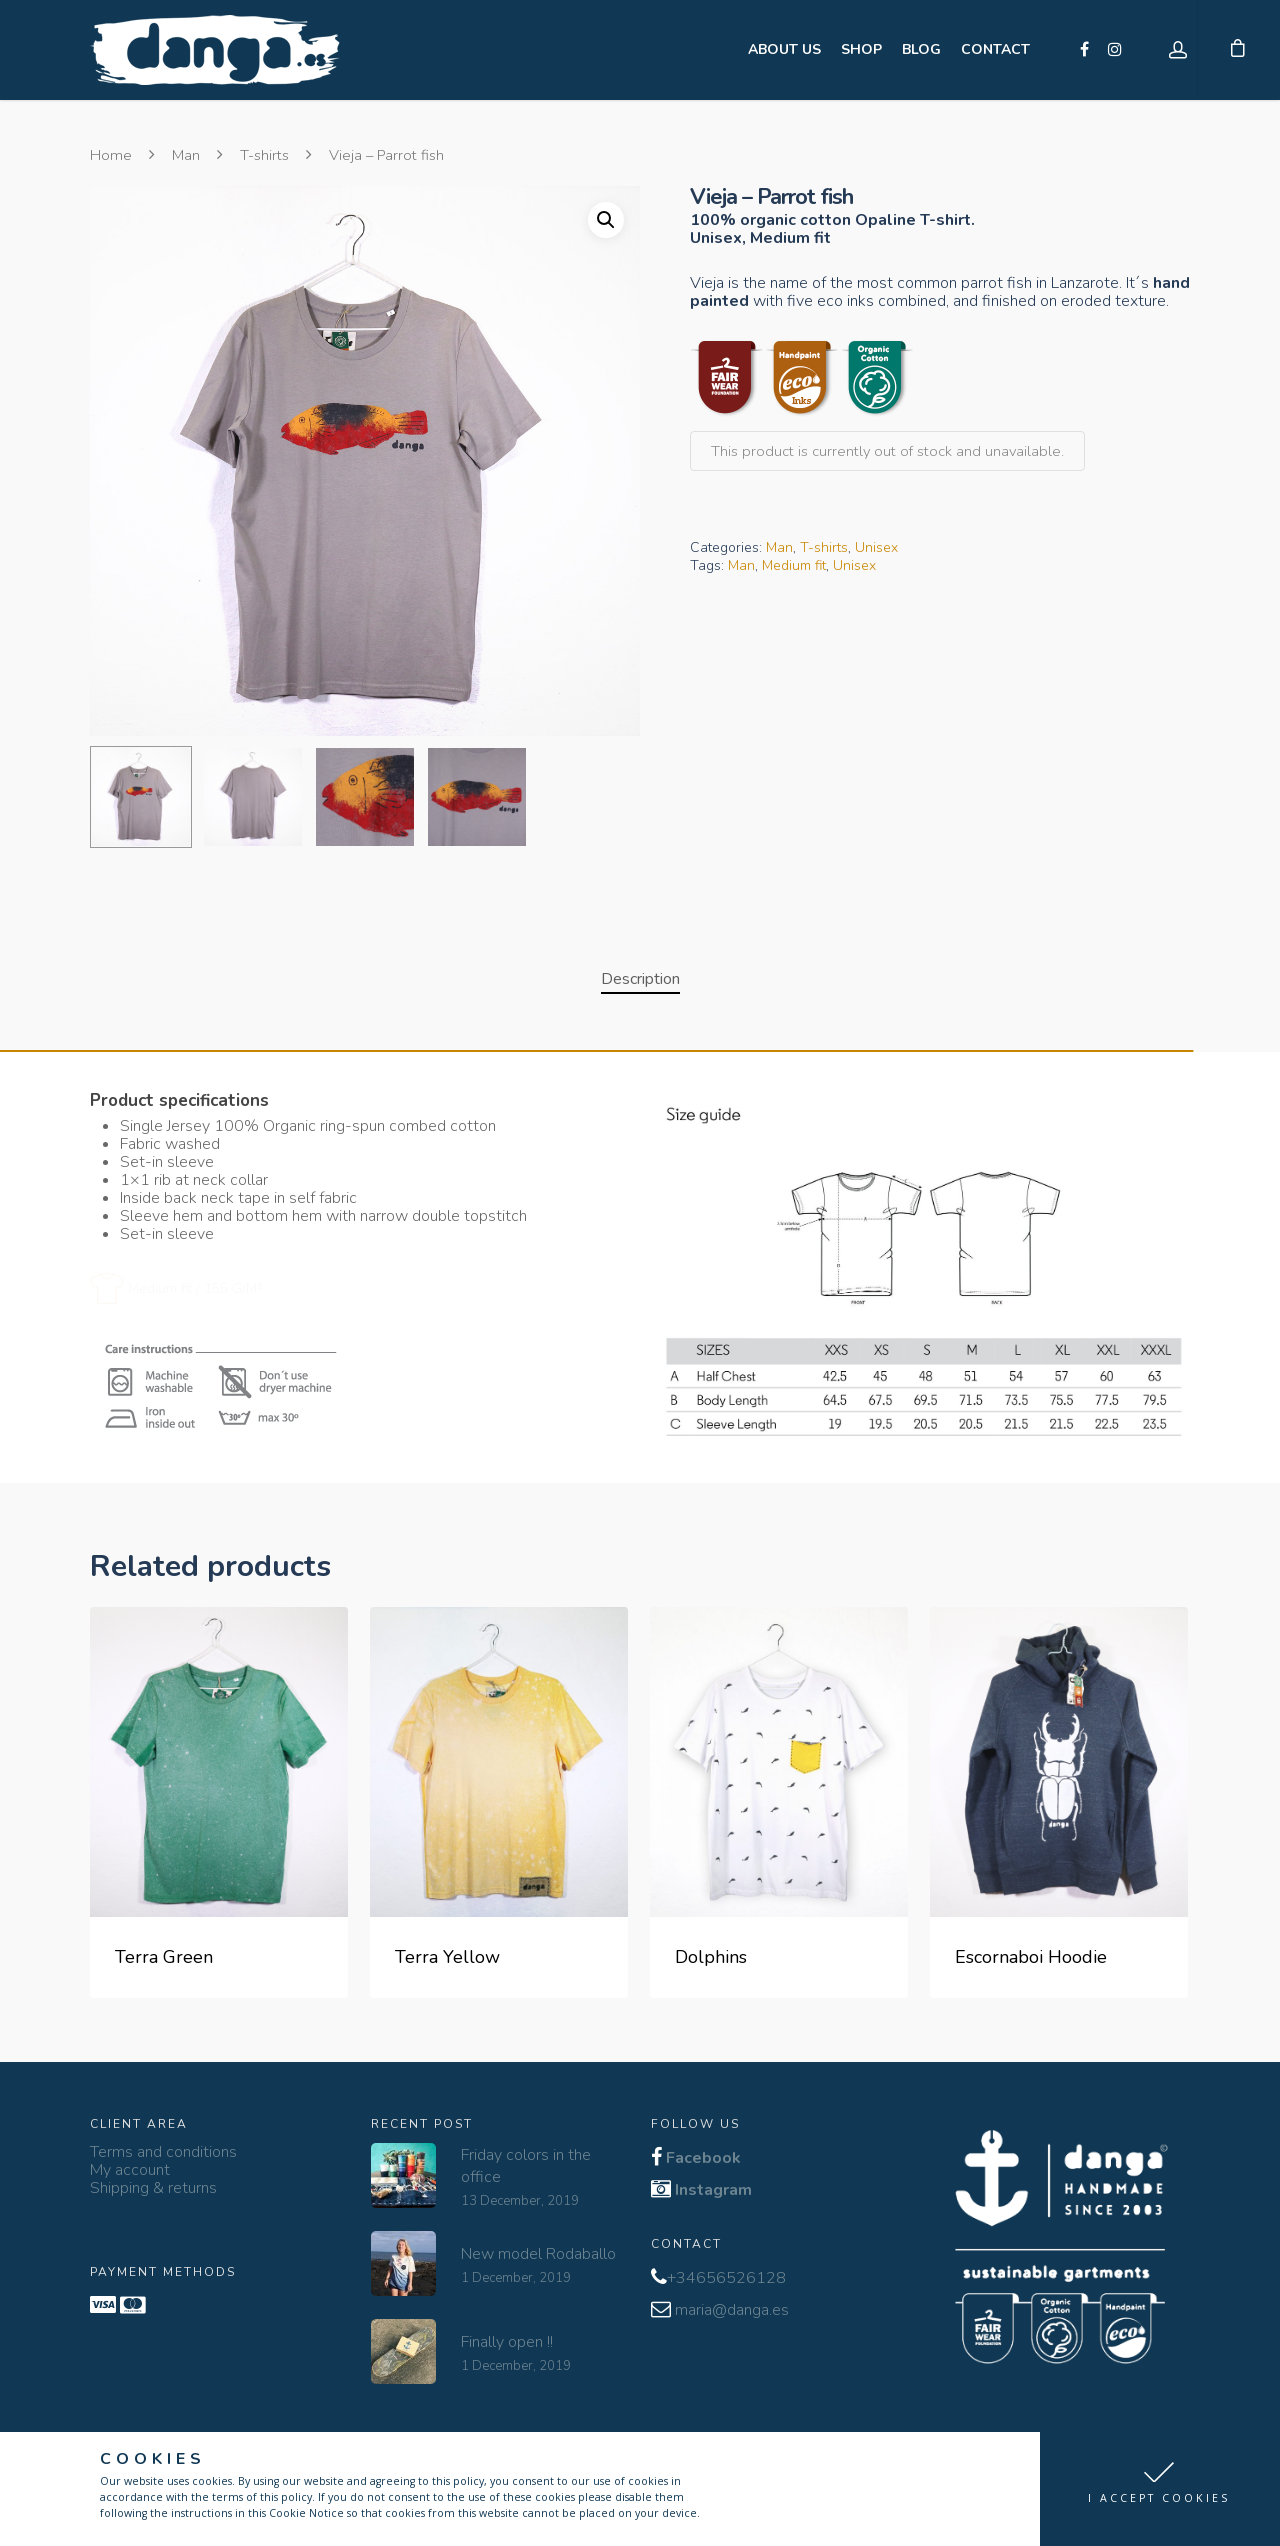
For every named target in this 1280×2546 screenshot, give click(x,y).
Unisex (876, 547)
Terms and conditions (163, 2152)
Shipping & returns (153, 2188)
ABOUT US (784, 49)
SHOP (861, 49)
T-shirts (264, 154)
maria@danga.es (732, 2310)
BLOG (921, 49)
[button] (1160, 2489)
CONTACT (995, 49)
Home (111, 154)
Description (640, 979)
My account (130, 2170)
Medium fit (794, 565)
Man (186, 154)
